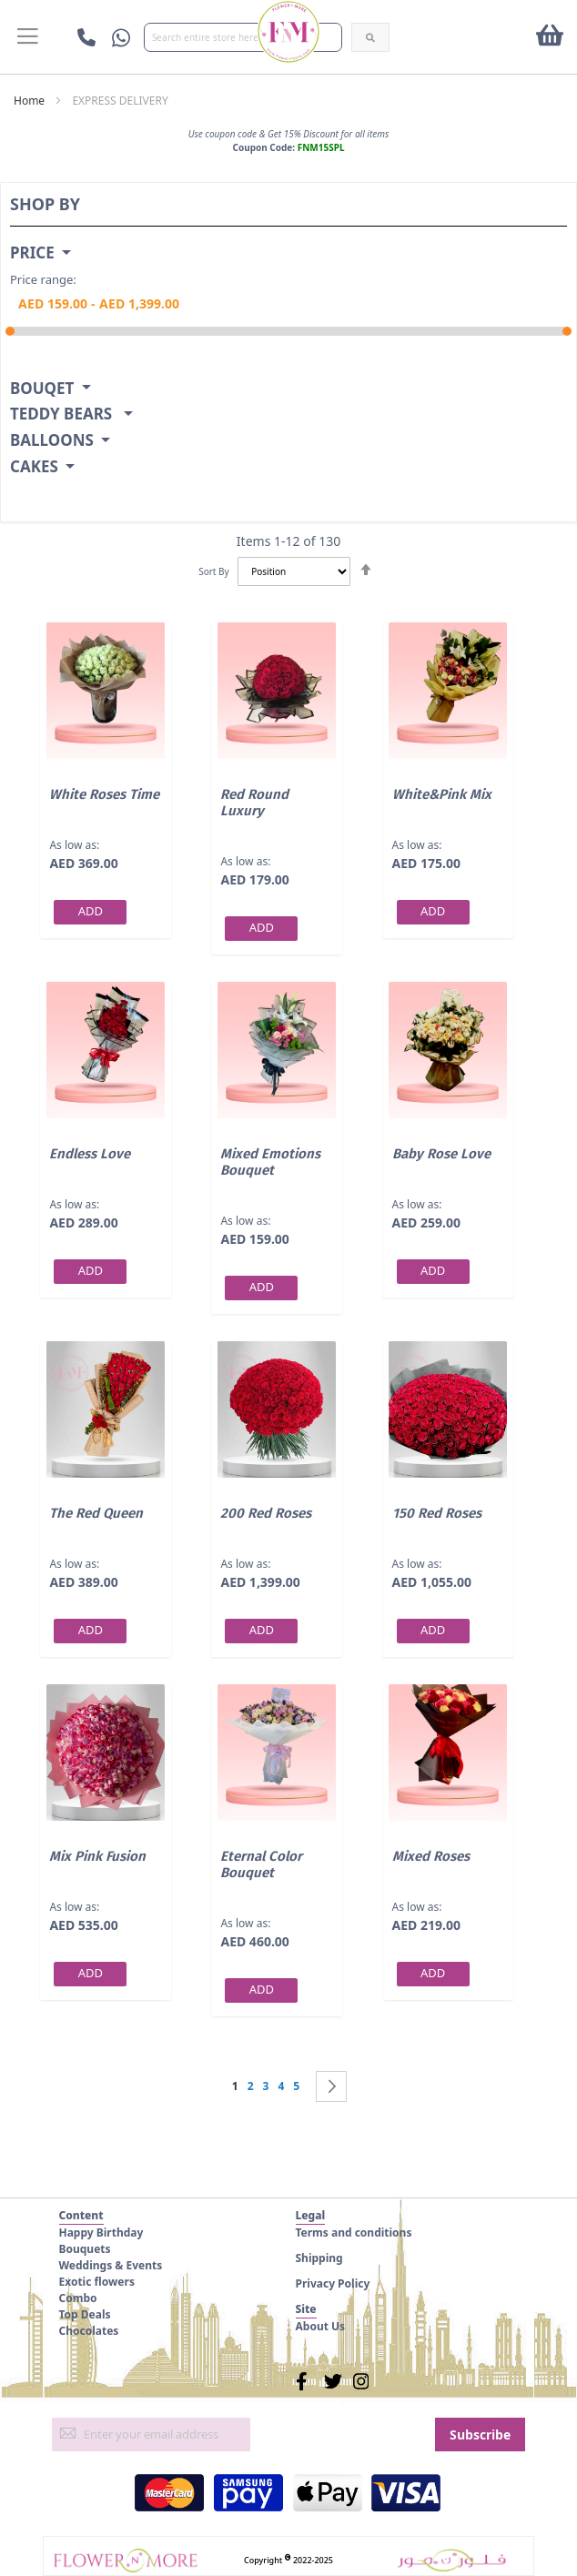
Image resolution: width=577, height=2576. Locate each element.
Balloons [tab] (52, 441)
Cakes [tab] (34, 467)
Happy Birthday (101, 2232)
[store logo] (288, 32)
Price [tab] (32, 253)
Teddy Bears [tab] (63, 414)
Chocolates (89, 2331)
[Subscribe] (480, 2434)
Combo (78, 2298)
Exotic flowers (97, 2281)
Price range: (43, 279)
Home (29, 100)
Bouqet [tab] (42, 389)
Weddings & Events (111, 2265)
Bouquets (85, 2249)
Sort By (213, 571)
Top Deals (85, 2314)
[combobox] (243, 37)
